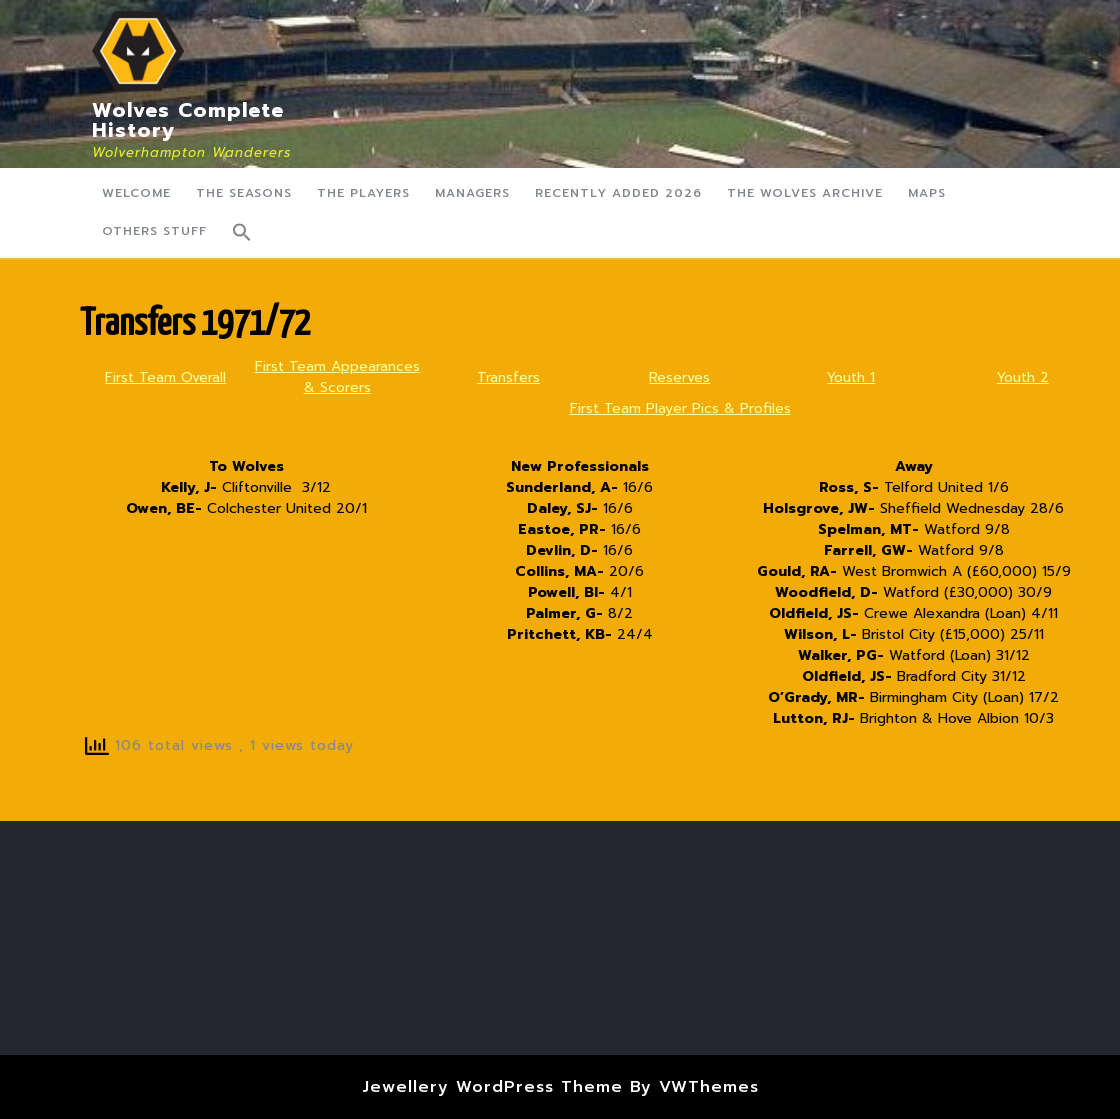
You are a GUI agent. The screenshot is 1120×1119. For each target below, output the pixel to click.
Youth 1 (851, 377)
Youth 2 (1023, 377)
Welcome (136, 193)
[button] (242, 232)
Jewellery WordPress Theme (492, 1087)
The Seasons (244, 193)
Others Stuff (154, 231)
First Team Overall (165, 377)
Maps (927, 193)
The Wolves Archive (805, 193)
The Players (363, 193)
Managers (472, 193)
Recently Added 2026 (618, 193)
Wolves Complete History (188, 120)
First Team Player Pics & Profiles (680, 408)
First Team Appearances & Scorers (337, 377)
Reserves (679, 377)
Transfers (508, 377)
